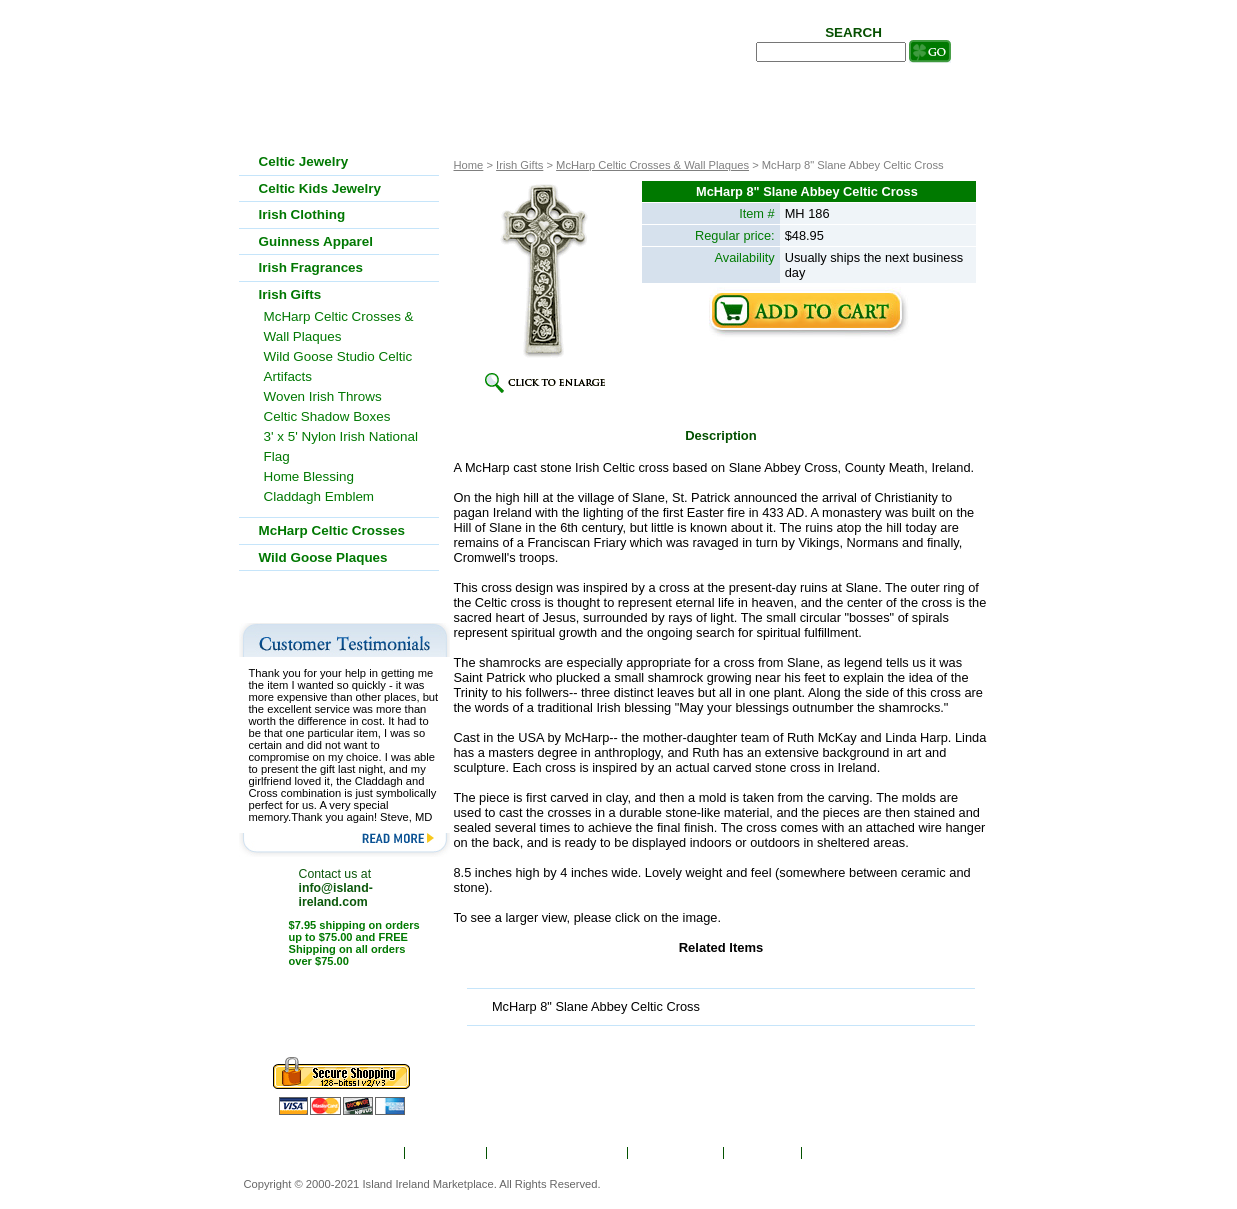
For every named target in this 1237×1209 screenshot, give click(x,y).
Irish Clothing (302, 214)
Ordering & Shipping (558, 1153)
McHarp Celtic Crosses (332, 530)
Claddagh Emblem (319, 496)
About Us (447, 1153)
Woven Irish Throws (323, 396)
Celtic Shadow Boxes (327, 416)
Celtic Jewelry (304, 161)
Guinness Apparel (316, 241)
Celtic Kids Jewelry (320, 188)
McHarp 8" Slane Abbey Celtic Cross (596, 1006)
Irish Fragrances (311, 267)
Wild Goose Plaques (323, 557)
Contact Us (848, 1153)
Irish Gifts (519, 165)
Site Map (764, 1153)
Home (374, 1153)
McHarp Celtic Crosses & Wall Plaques (652, 165)
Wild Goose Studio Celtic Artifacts (338, 366)
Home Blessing (309, 476)
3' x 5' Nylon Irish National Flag (341, 446)
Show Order (676, 1153)
